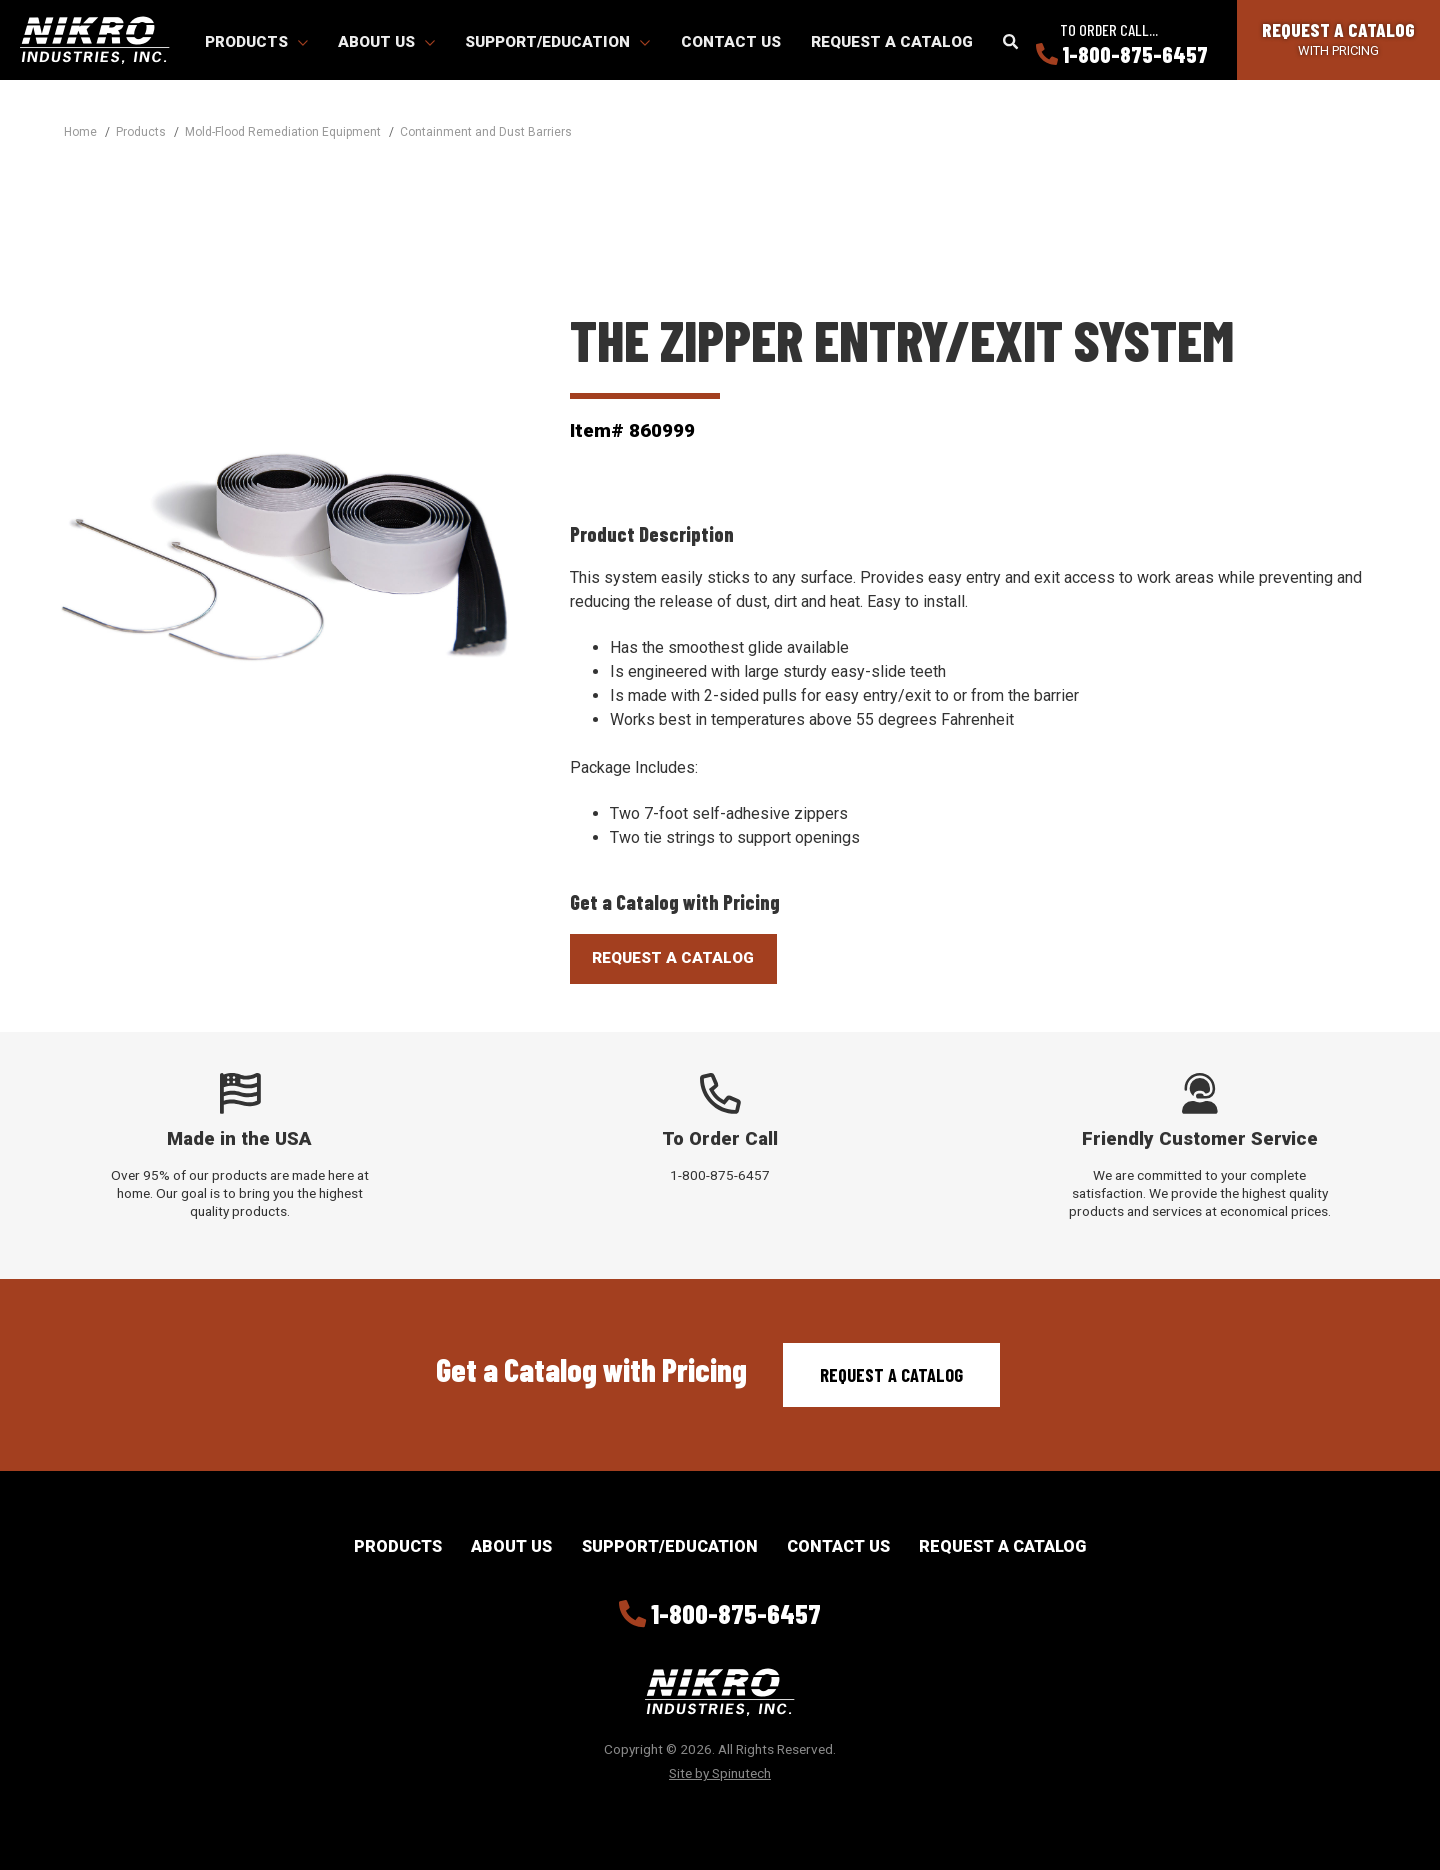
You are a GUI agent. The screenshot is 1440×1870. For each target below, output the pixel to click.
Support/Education (557, 42)
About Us (386, 42)
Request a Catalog (892, 42)
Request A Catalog (673, 958)
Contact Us (731, 42)
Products (256, 42)
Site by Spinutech (720, 1773)
